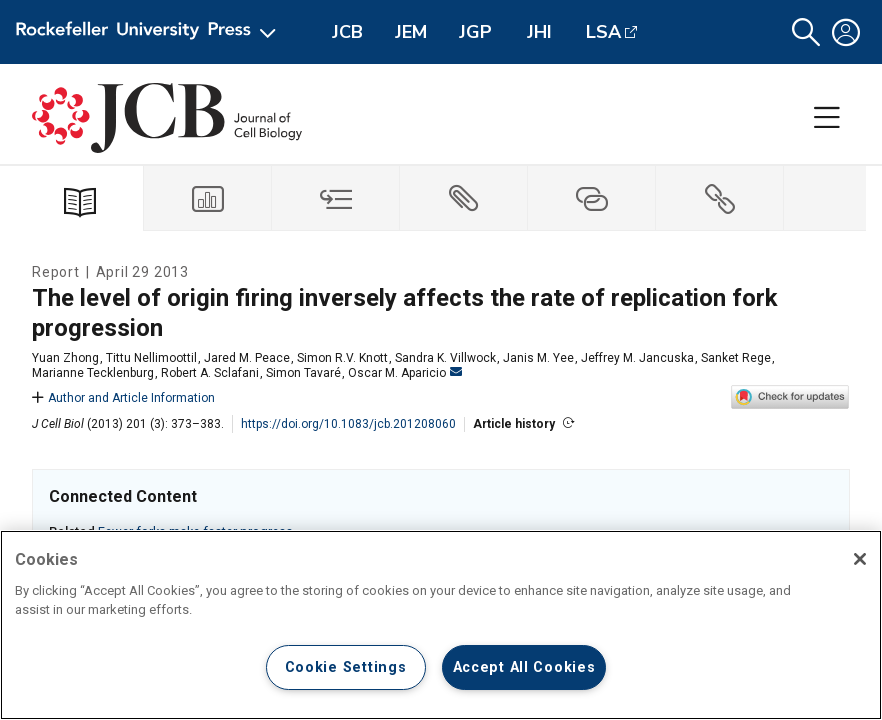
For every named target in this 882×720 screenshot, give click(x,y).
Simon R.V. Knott (342, 358)
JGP (475, 32)
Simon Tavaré (303, 373)
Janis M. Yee (538, 358)
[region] (441, 625)
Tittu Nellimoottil (151, 358)
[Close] (860, 559)
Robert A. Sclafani (210, 373)
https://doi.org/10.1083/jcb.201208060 (348, 424)
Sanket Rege (736, 358)
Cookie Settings (346, 667)
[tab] (208, 198)
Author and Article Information (123, 398)
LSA (603, 32)
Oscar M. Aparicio (405, 373)
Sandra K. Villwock (445, 358)
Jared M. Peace (247, 358)
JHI (539, 32)
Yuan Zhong (65, 358)
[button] (806, 32)
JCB (347, 32)
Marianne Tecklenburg (93, 373)
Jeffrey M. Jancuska (637, 358)
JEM (411, 32)
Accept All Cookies (524, 667)
